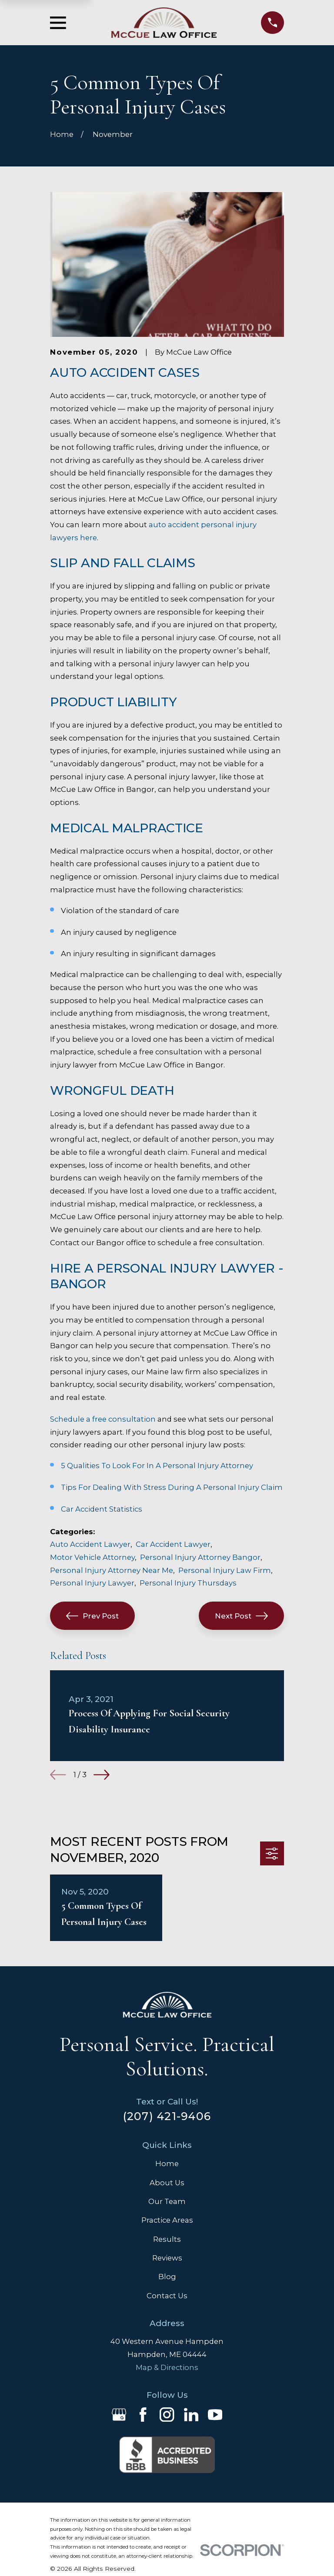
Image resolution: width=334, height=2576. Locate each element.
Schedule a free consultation (103, 1419)
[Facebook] (143, 2414)
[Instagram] (167, 2414)
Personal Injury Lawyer (92, 1583)
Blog (167, 2276)
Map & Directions (167, 2367)
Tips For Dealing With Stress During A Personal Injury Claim (172, 1487)
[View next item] (102, 1775)
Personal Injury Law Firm (224, 1570)
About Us (167, 2182)
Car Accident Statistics (101, 1509)
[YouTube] (215, 2414)
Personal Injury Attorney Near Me (111, 1570)
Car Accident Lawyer (173, 1544)
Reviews (167, 2258)
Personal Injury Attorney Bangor (200, 1557)
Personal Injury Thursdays (188, 1583)
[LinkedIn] (191, 2414)
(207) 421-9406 (167, 2116)
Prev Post (92, 1616)
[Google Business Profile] (119, 2414)
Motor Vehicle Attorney (92, 1557)
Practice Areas (167, 2220)
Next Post (241, 1616)
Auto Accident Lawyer (90, 1544)
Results (167, 2239)
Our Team (167, 2201)
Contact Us (167, 2295)
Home (167, 2163)
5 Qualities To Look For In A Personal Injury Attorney (157, 1465)
